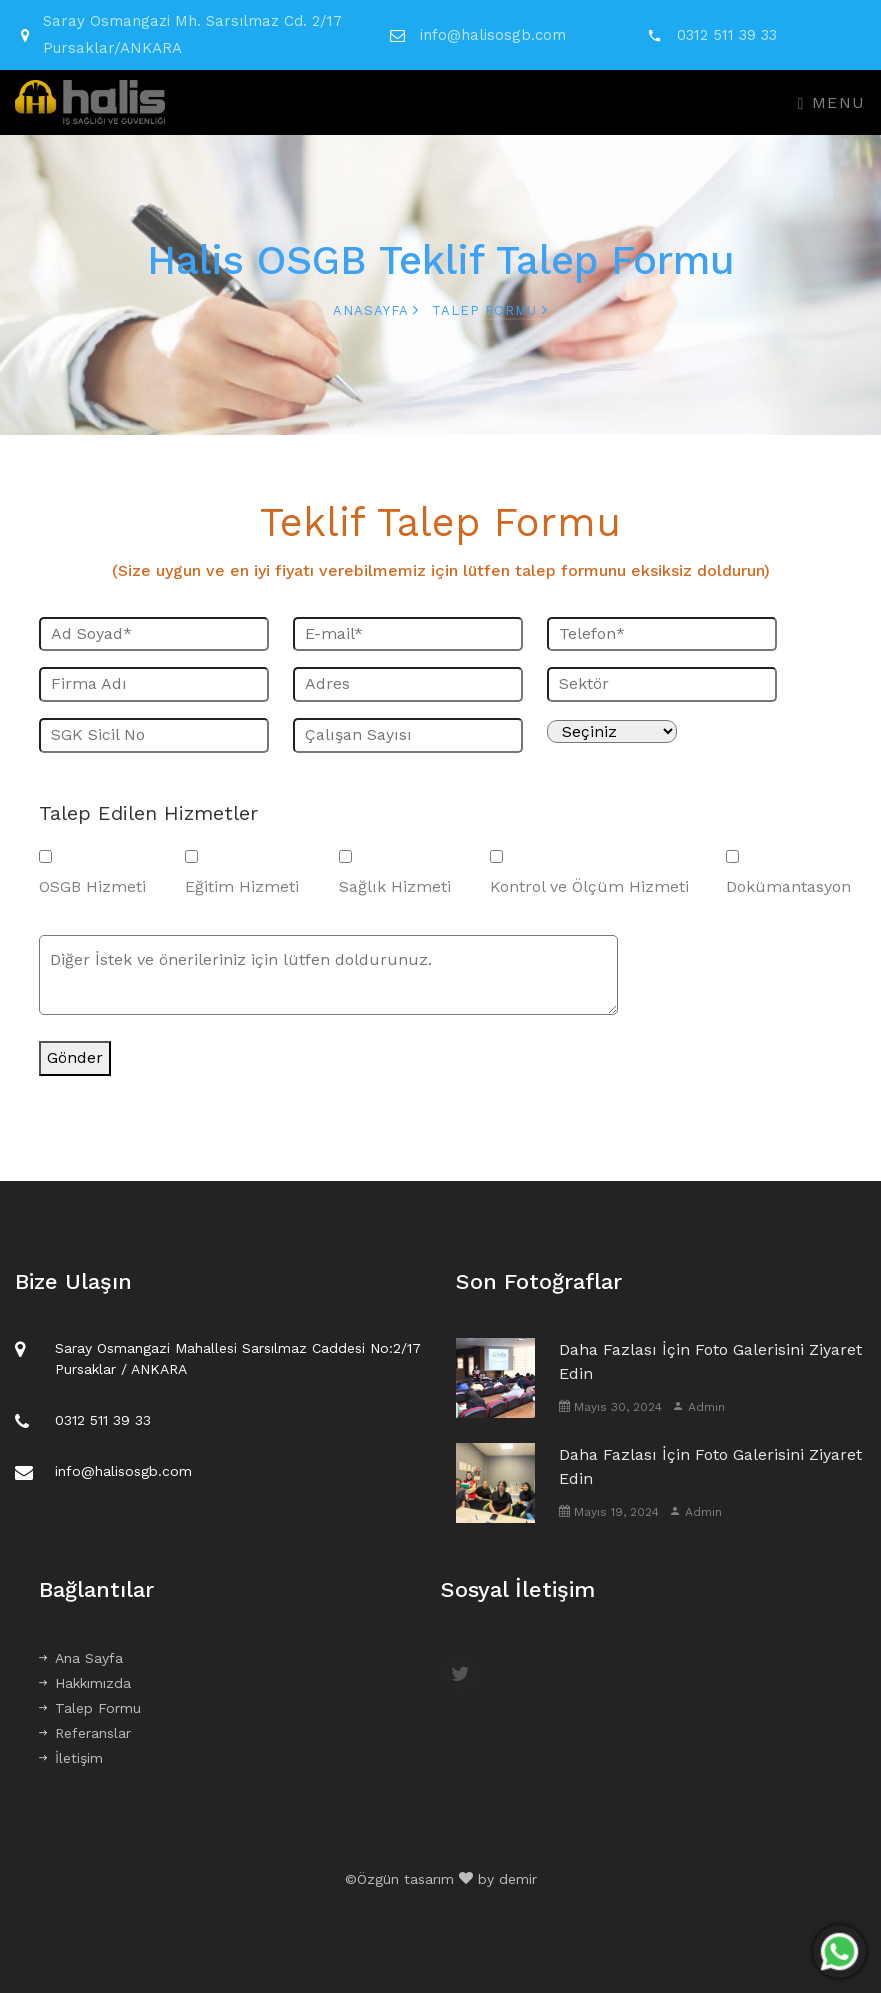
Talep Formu (90, 1708)
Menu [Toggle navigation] (832, 102)
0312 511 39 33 (727, 35)
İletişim (71, 1758)
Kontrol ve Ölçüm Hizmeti (589, 886)
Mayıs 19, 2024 (609, 1512)
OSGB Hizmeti (92, 886)
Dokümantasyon (788, 886)
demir (518, 1879)
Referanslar (85, 1733)
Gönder (75, 1057)
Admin (698, 1407)
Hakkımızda (85, 1683)
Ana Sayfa (81, 1658)
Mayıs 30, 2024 (610, 1407)
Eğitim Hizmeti (242, 886)
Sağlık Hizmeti (395, 886)
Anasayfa (376, 310)
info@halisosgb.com (493, 35)
